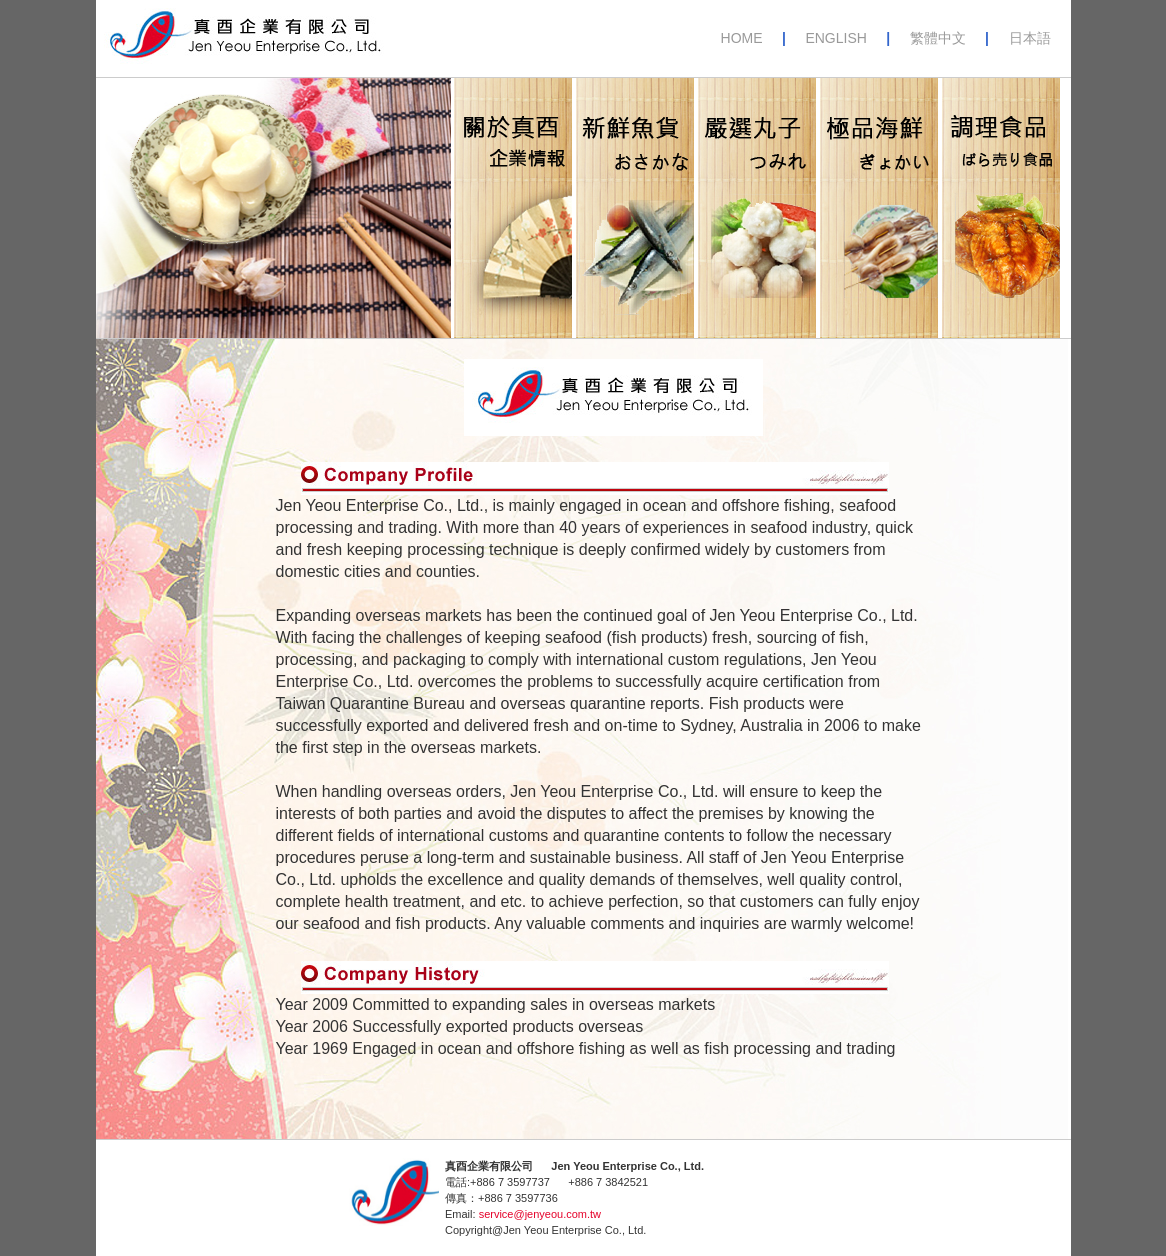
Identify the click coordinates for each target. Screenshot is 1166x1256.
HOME (744, 38)
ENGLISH (835, 38)
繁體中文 (938, 38)
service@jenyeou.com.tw (540, 1214)
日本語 (1030, 38)
